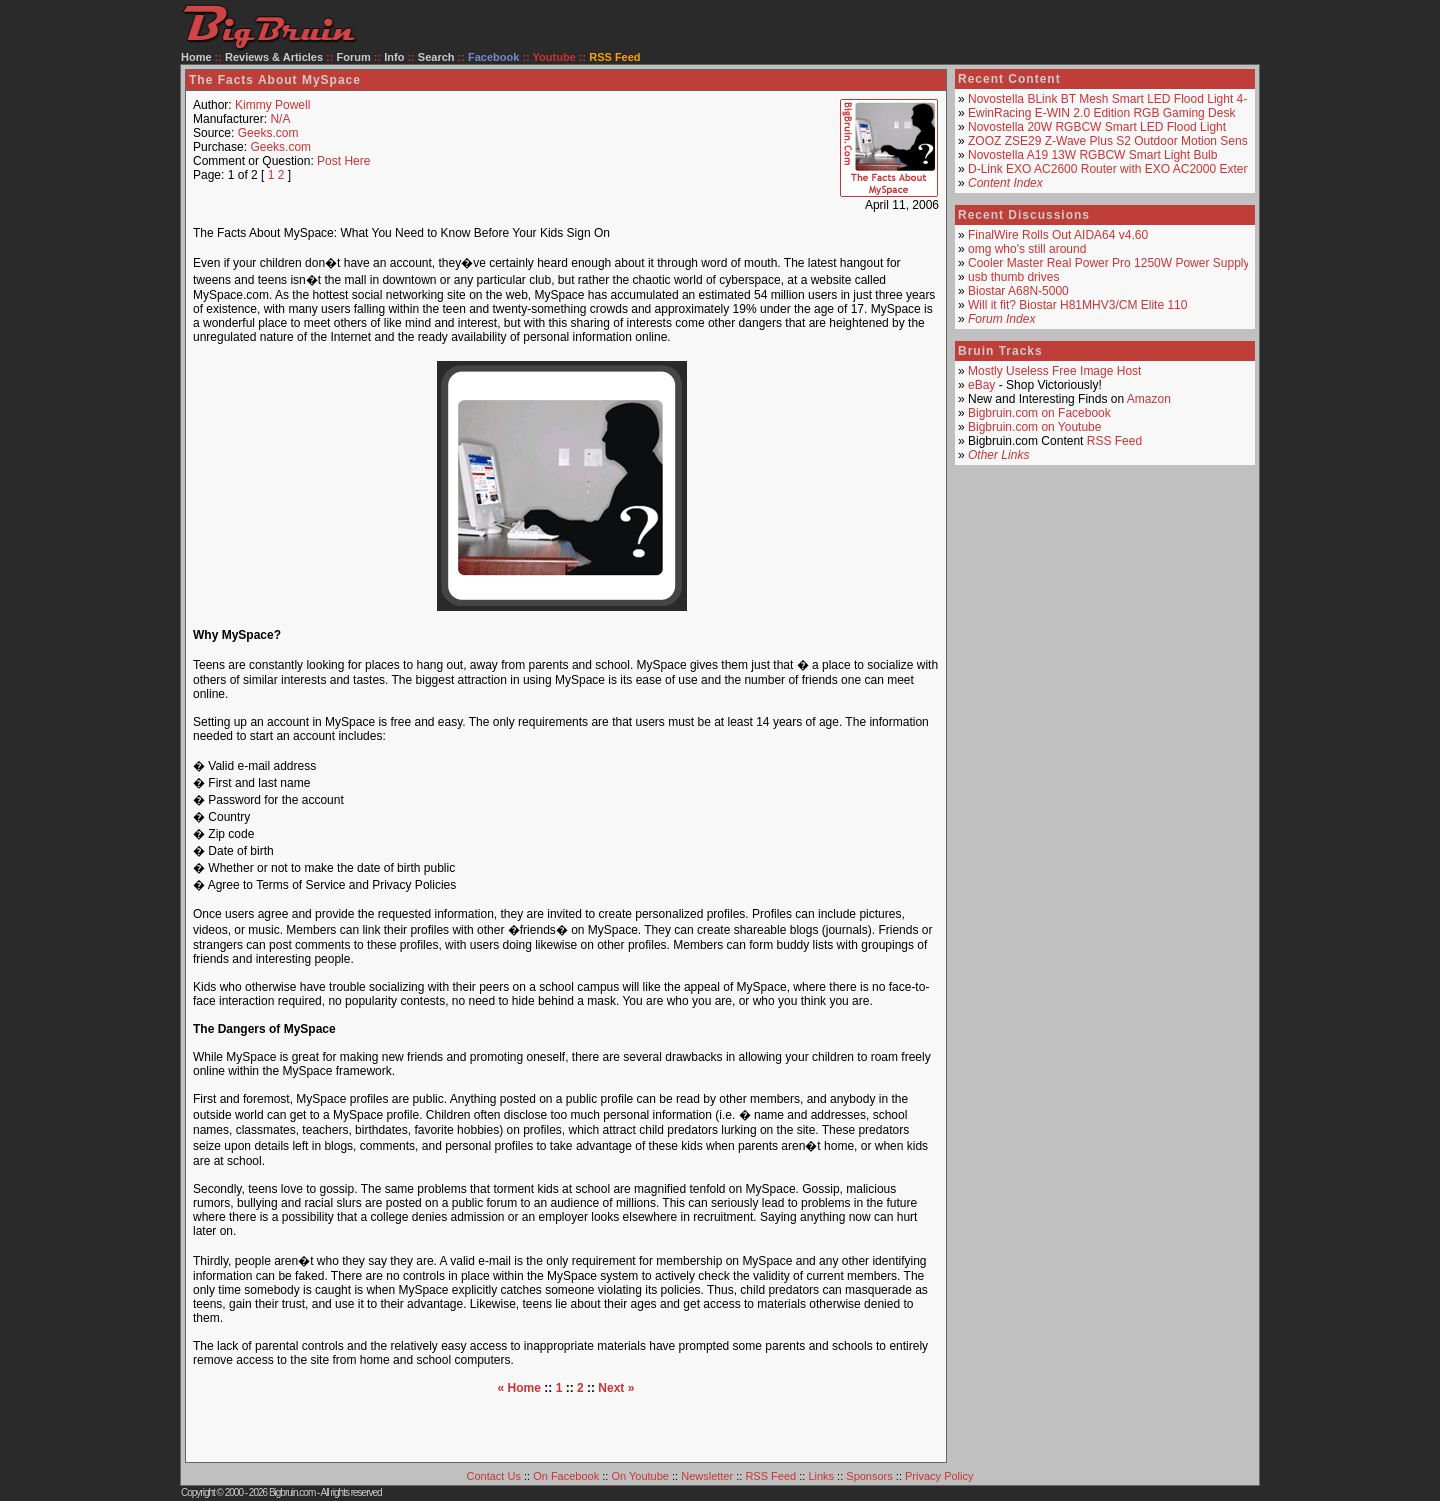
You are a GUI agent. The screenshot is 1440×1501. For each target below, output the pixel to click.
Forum (354, 57)
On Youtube (640, 1476)
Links (821, 1476)
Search (436, 57)
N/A (280, 119)
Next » (616, 1388)
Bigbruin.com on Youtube (1034, 427)
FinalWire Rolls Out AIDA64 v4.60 (1058, 235)
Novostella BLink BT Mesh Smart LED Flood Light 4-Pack (1121, 99)
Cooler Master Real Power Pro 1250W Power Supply (1108, 263)
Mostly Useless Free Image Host (1054, 371)
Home (196, 57)
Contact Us (494, 1476)
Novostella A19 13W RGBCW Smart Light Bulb (1092, 155)
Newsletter (707, 1476)
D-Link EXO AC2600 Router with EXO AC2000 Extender (1118, 169)
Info (394, 57)
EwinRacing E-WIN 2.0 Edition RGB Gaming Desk (1101, 113)
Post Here (343, 161)
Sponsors (869, 1476)
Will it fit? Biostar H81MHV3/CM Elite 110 (1077, 305)
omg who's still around (1027, 249)
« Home (519, 1388)
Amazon (1149, 399)
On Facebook (566, 1476)
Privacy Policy (939, 1476)
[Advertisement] (566, 1425)
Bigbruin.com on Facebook (1039, 413)
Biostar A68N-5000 (1018, 291)
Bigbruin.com (292, 1492)
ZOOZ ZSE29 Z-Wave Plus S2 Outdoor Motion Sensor (1113, 141)
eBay (981, 385)
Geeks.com (268, 133)
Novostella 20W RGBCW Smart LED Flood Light (1097, 127)
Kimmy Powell (272, 105)
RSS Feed (1114, 441)
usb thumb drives (1013, 277)
